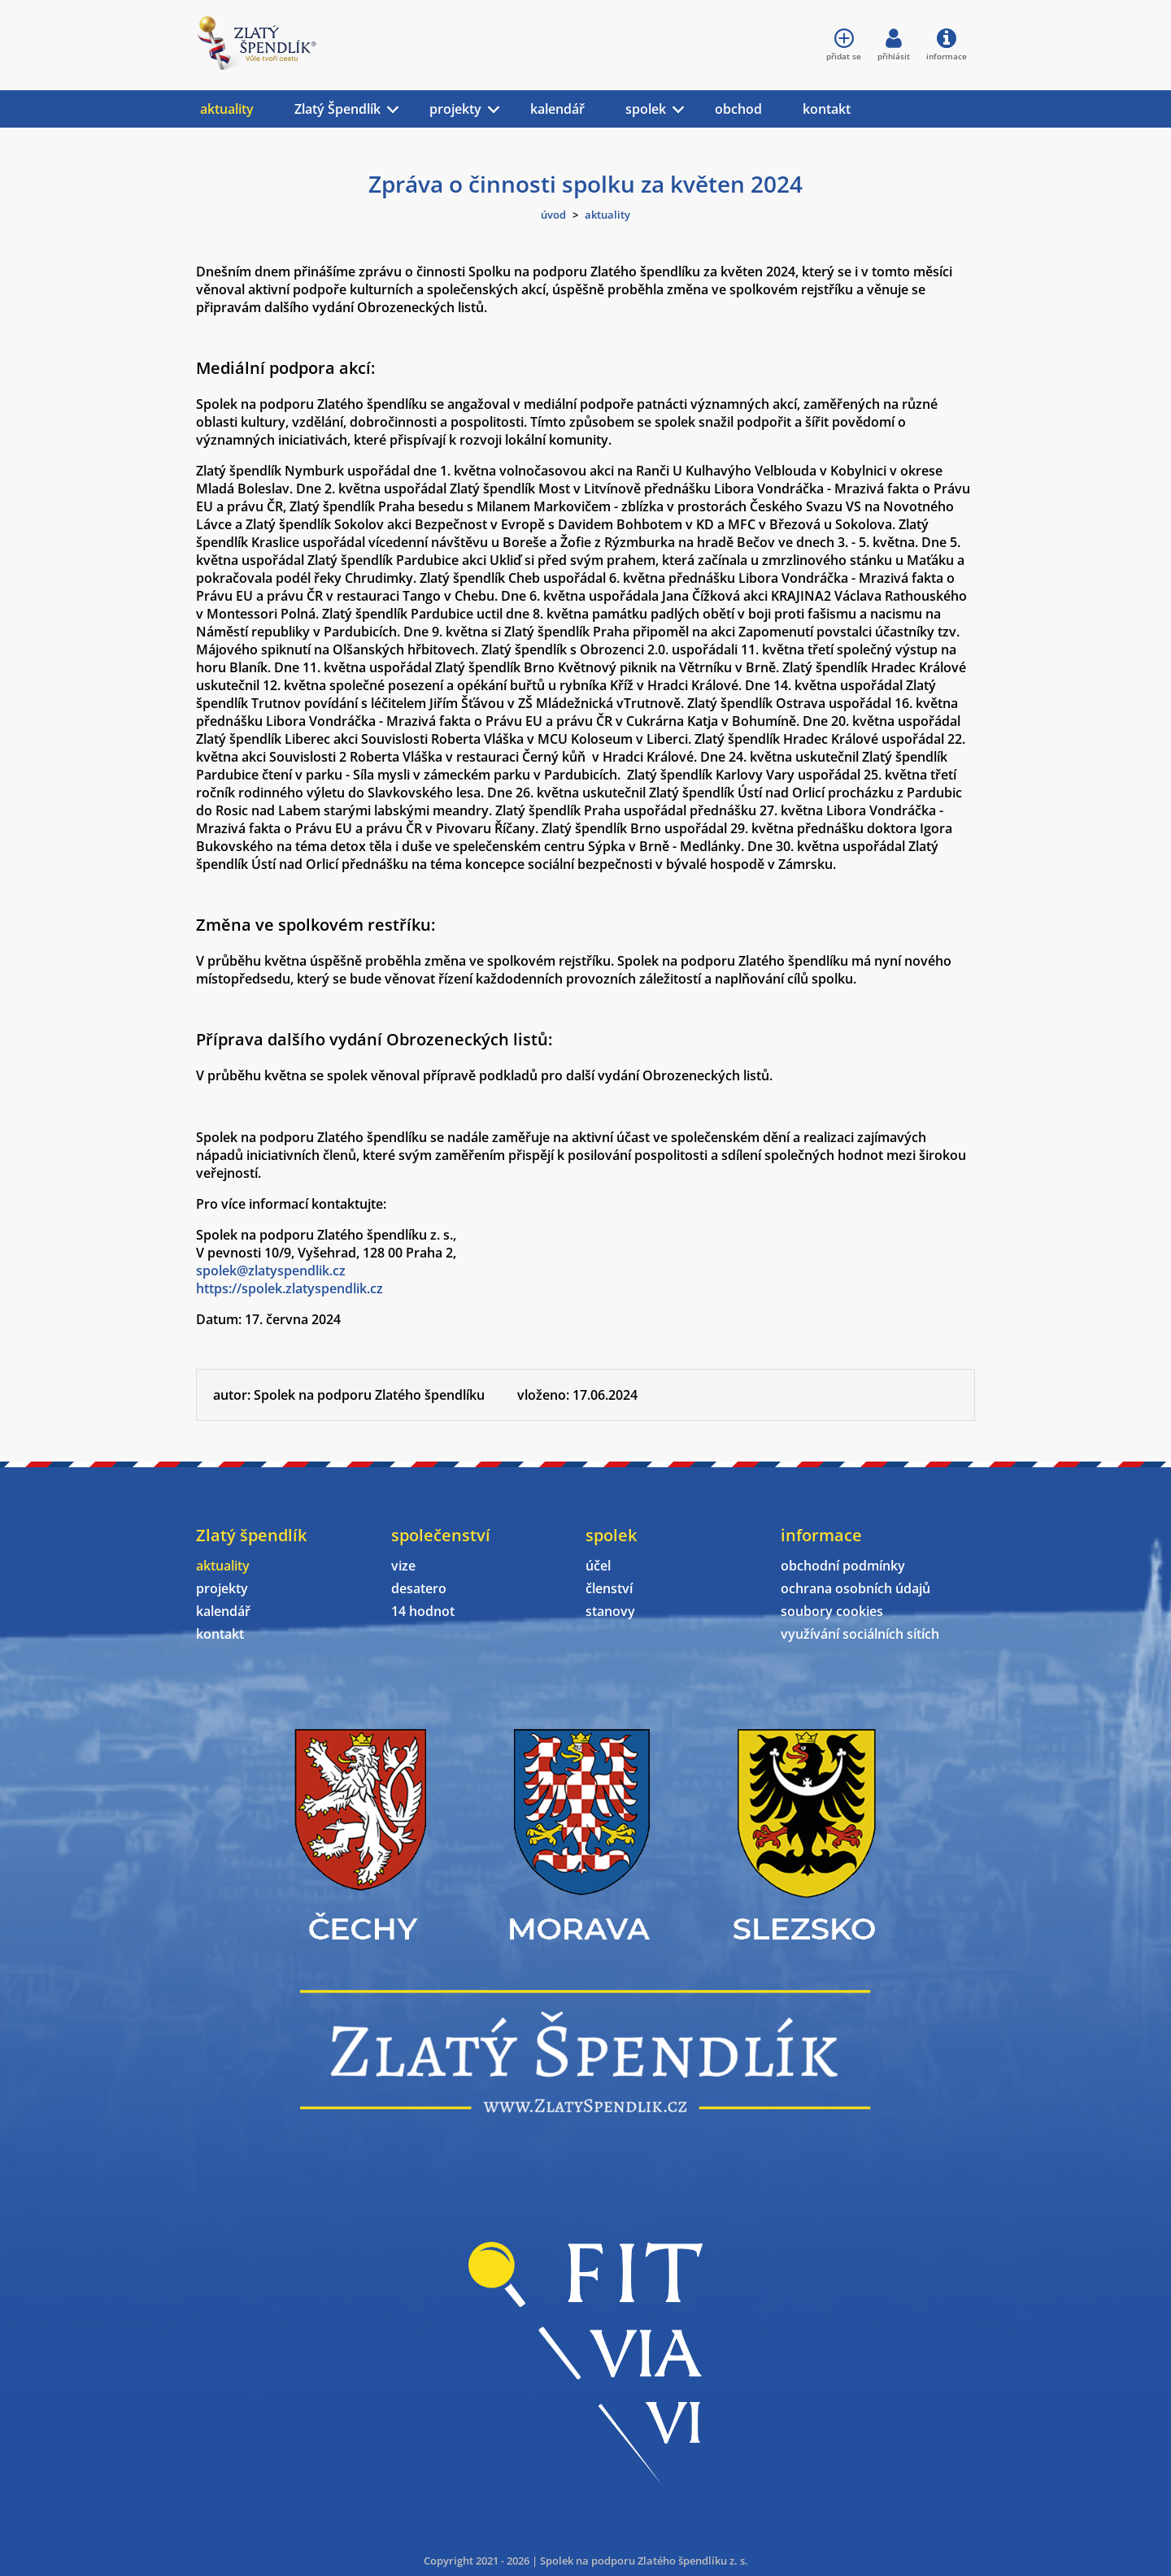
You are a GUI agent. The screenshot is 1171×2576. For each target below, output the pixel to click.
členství (609, 1588)
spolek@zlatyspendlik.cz (271, 1270)
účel (598, 1566)
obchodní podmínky (843, 1566)
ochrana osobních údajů (855, 1588)
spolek (645, 109)
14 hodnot (423, 1611)
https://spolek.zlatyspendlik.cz (289, 1288)
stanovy (610, 1611)
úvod (553, 214)
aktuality (227, 109)
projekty (455, 109)
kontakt (827, 109)
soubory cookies (832, 1611)
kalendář (557, 109)
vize (403, 1566)
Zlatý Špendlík (337, 109)
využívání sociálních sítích (860, 1634)
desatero (418, 1588)
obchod (738, 109)
